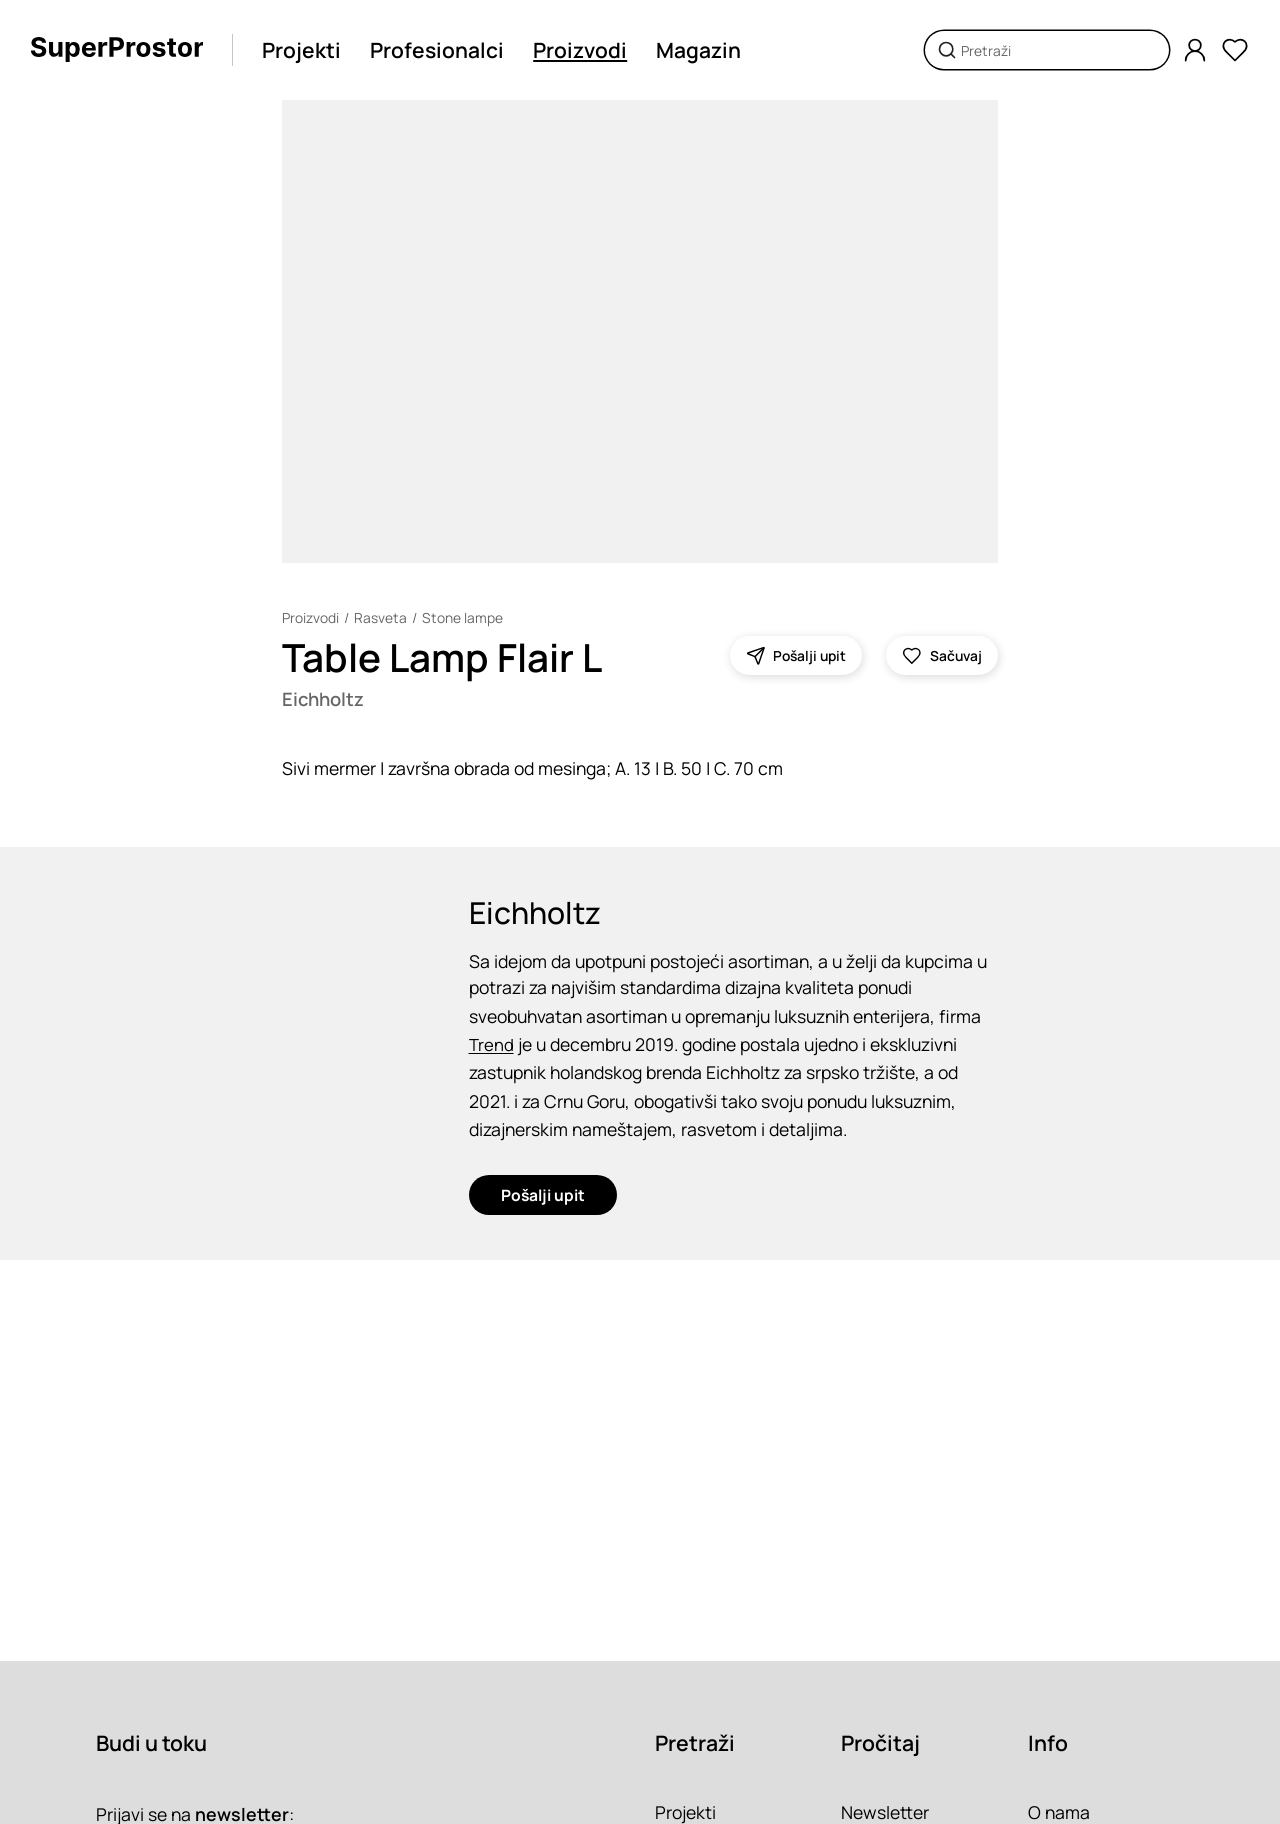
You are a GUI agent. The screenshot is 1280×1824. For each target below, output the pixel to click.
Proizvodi (580, 50)
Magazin (698, 50)
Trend (492, 1044)
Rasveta (380, 617)
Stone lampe (462, 617)
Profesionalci (437, 50)
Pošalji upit (543, 1194)
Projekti (301, 50)
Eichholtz (323, 699)
